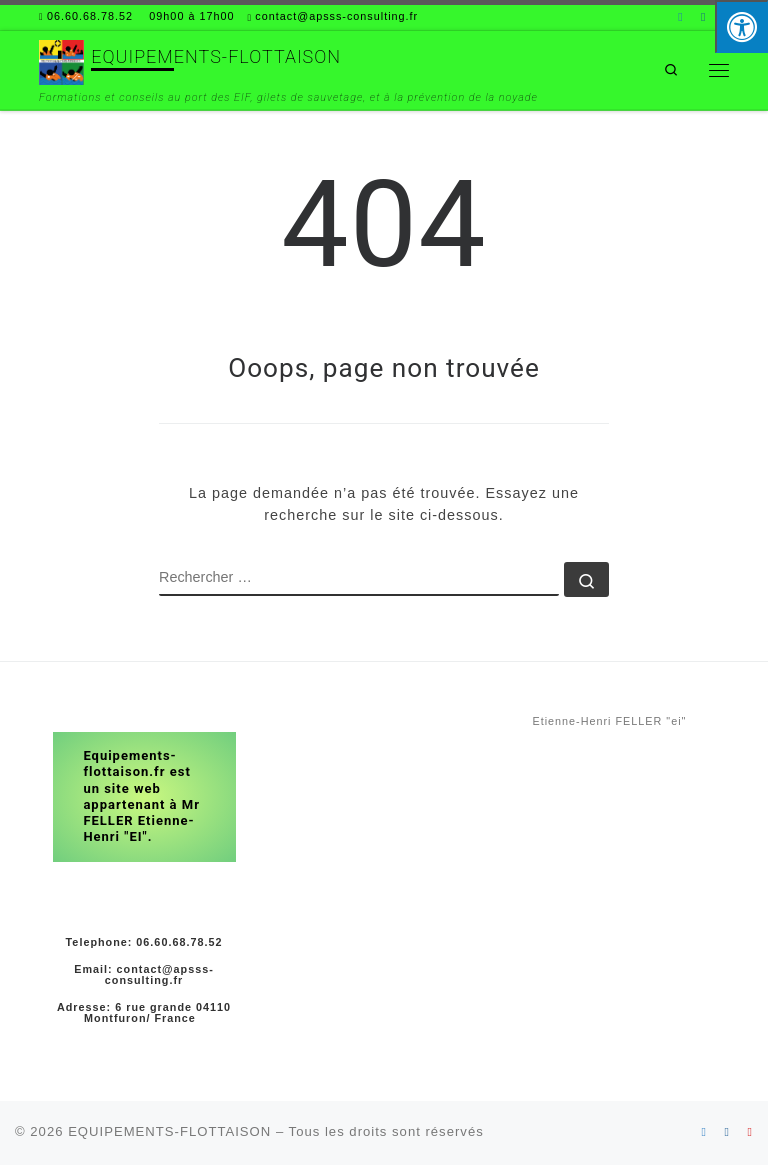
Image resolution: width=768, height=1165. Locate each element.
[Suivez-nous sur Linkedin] (680, 17)
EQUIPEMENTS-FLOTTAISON (169, 1131)
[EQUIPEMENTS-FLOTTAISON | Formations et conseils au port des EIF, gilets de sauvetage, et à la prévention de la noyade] (61, 60)
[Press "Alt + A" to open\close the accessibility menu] (741, 26)
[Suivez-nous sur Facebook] (703, 17)
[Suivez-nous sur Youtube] (750, 1132)
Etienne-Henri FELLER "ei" (610, 721)
